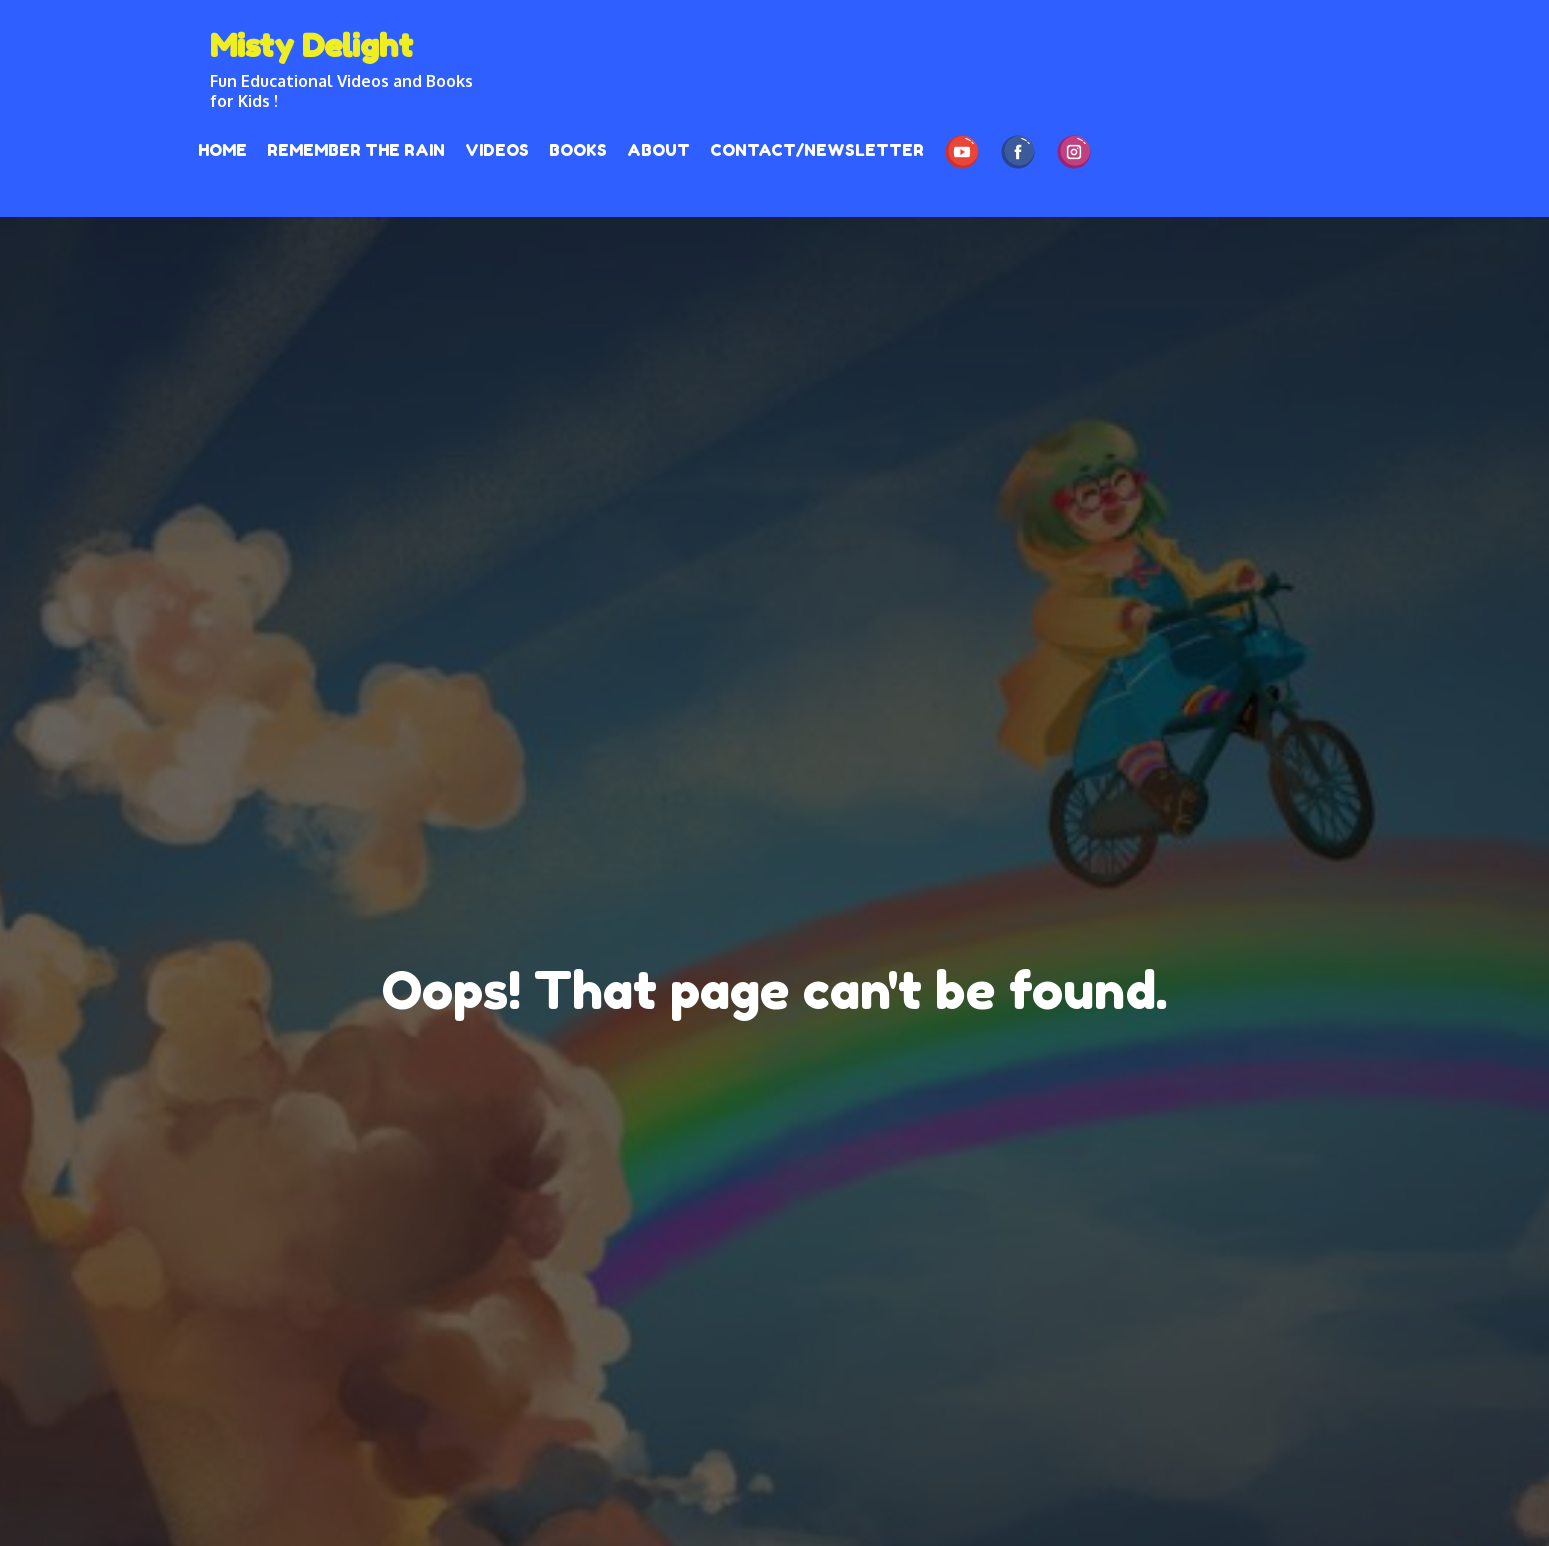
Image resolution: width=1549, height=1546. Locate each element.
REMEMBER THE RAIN (356, 150)
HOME (222, 150)
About (658, 150)
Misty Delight (311, 45)
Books (578, 150)
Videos (497, 150)
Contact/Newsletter (817, 150)
